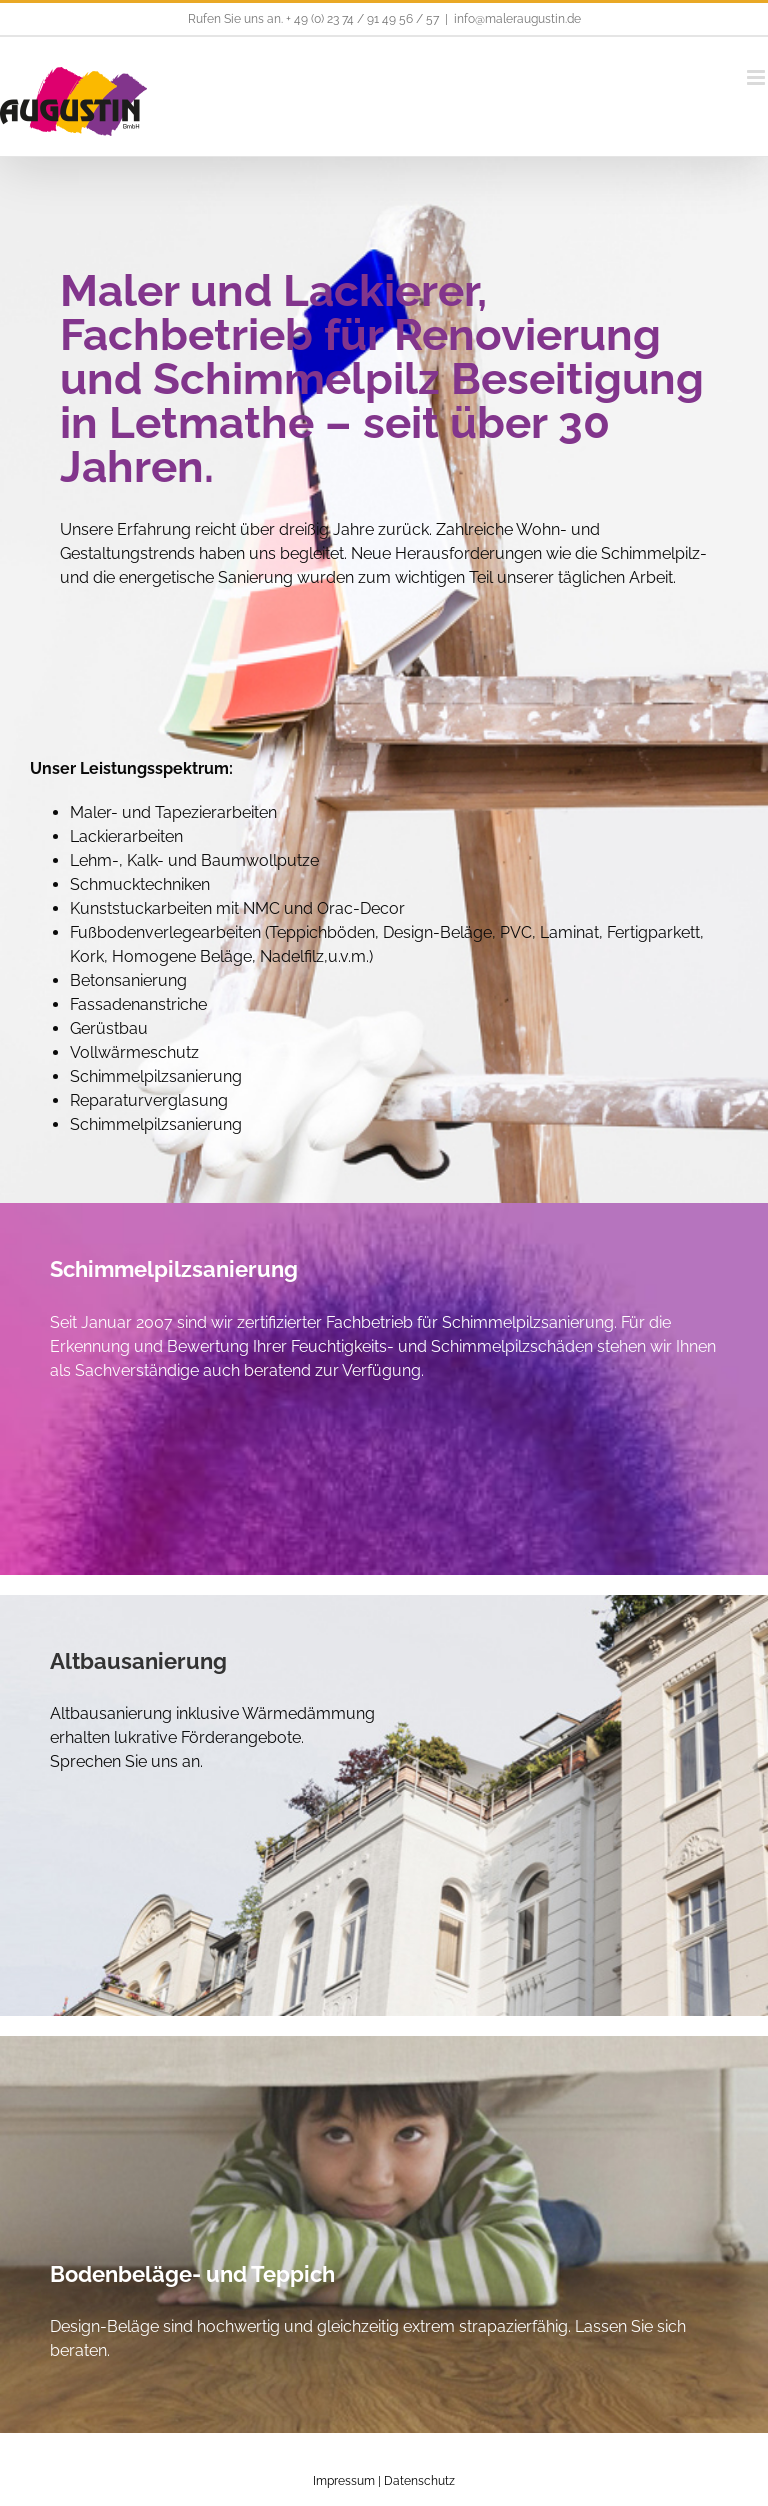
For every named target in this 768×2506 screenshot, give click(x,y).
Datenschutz (419, 2481)
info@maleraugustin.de (517, 19)
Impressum (344, 2481)
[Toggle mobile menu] (757, 77)
